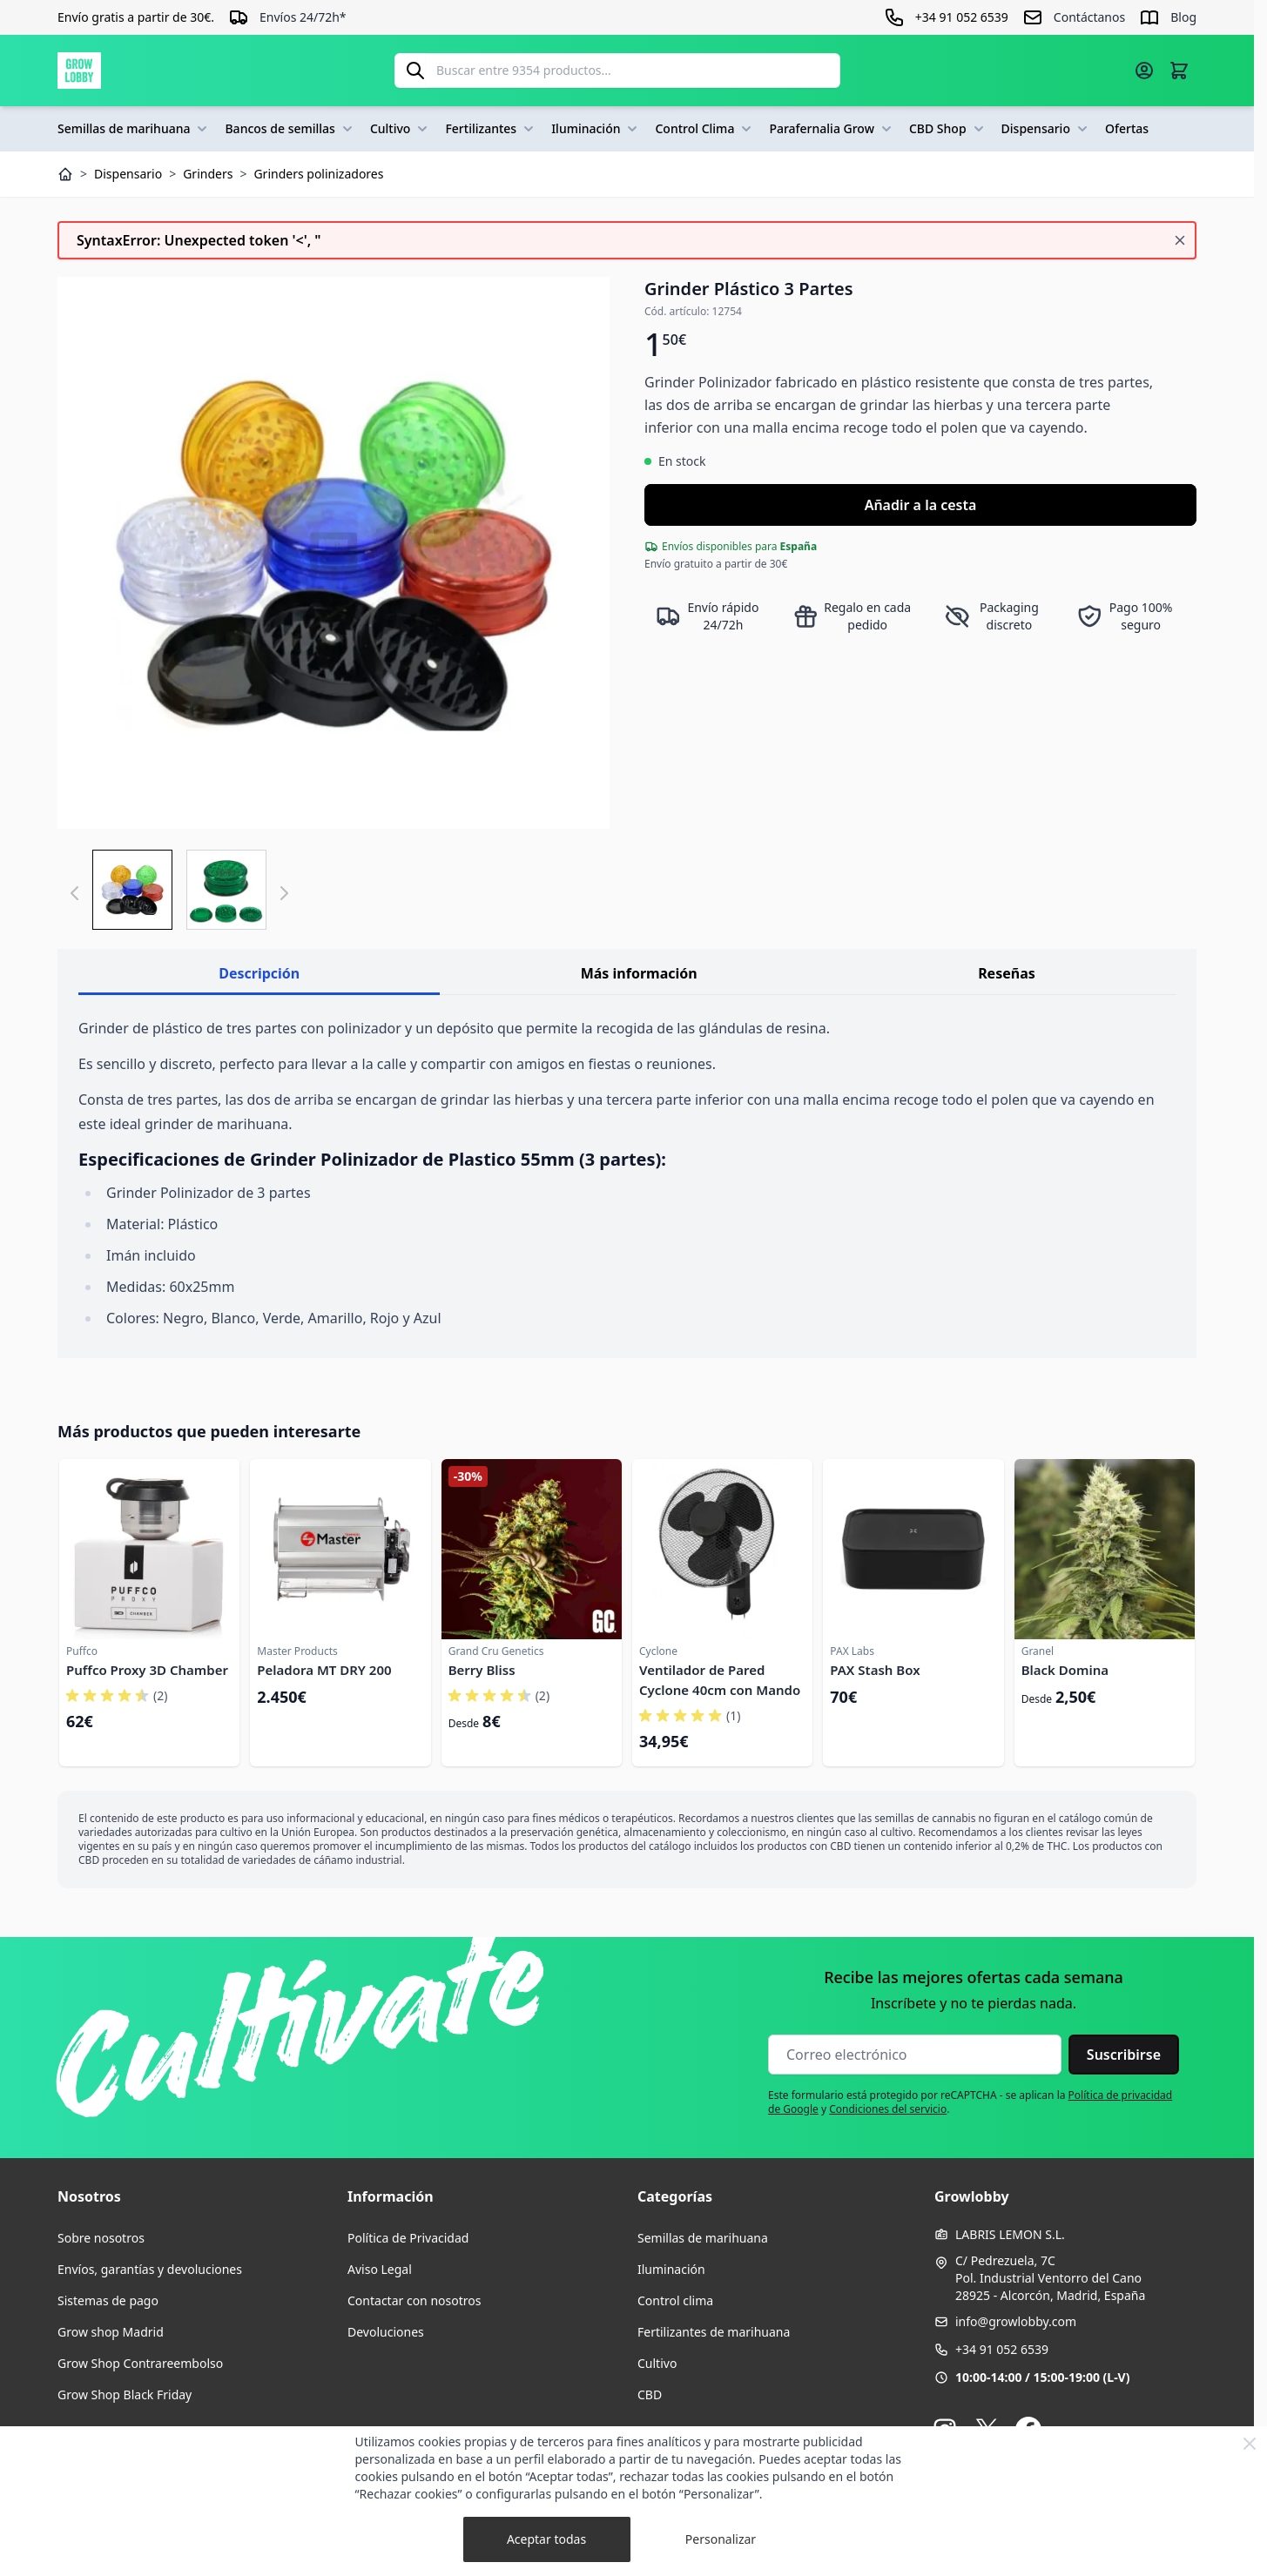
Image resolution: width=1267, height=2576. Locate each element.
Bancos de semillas (290, 129)
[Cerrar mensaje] (1180, 240)
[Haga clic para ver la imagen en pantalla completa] (333, 553)
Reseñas (1006, 973)
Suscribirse (1124, 2054)
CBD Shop (948, 129)
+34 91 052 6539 (1001, 2349)
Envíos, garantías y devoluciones (149, 2269)
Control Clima (705, 129)
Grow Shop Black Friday (124, 2394)
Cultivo (401, 129)
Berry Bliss (482, 1669)
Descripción (259, 973)
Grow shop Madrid (110, 2332)
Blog (1183, 17)
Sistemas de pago (107, 2300)
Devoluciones (385, 2332)
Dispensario (1046, 129)
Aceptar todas (546, 2539)
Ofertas (1127, 128)
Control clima (675, 2300)
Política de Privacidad (407, 2238)
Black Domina (1065, 1669)
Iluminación (596, 129)
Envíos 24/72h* (303, 17)
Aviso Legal (379, 2269)
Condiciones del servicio (888, 2109)
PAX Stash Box (875, 1669)
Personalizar (720, 2539)
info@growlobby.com (1015, 2321)
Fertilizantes (491, 129)
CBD (649, 2394)
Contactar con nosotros (414, 2300)
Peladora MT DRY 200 (324, 1669)
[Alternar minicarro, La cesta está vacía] (1179, 70)
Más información (639, 973)
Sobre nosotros (101, 2238)
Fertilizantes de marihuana (713, 2332)
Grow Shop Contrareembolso (140, 2363)
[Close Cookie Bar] (1249, 2443)
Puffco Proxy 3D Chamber (147, 1669)
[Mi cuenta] (1144, 70)
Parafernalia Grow (832, 129)
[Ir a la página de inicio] (79, 70)
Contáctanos (1089, 17)
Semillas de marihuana (134, 129)
